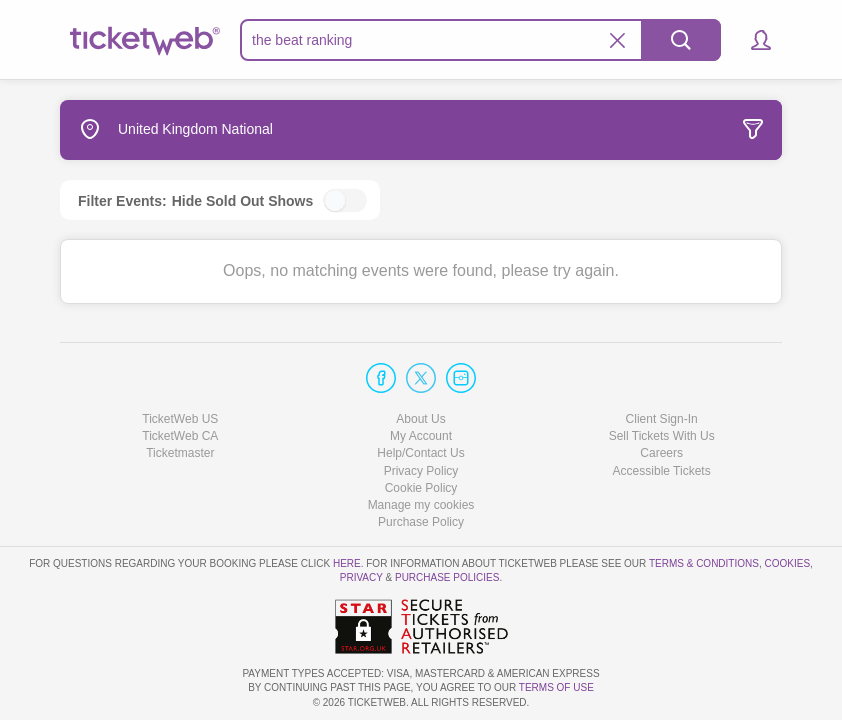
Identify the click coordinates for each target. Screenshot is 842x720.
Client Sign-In (662, 419)
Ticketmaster (180, 453)
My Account (421, 436)
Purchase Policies (447, 577)
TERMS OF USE (556, 687)
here (347, 563)
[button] (751, 40)
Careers (661, 453)
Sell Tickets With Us (662, 436)
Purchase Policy (421, 522)
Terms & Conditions (704, 563)
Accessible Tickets (662, 471)
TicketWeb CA (180, 436)
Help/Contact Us (420, 453)
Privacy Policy (421, 471)
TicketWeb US (180, 419)
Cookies (787, 563)
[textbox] (480, 40)
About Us (420, 419)
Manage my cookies (421, 505)
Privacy (361, 577)
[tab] (632, 130)
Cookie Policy (421, 488)
